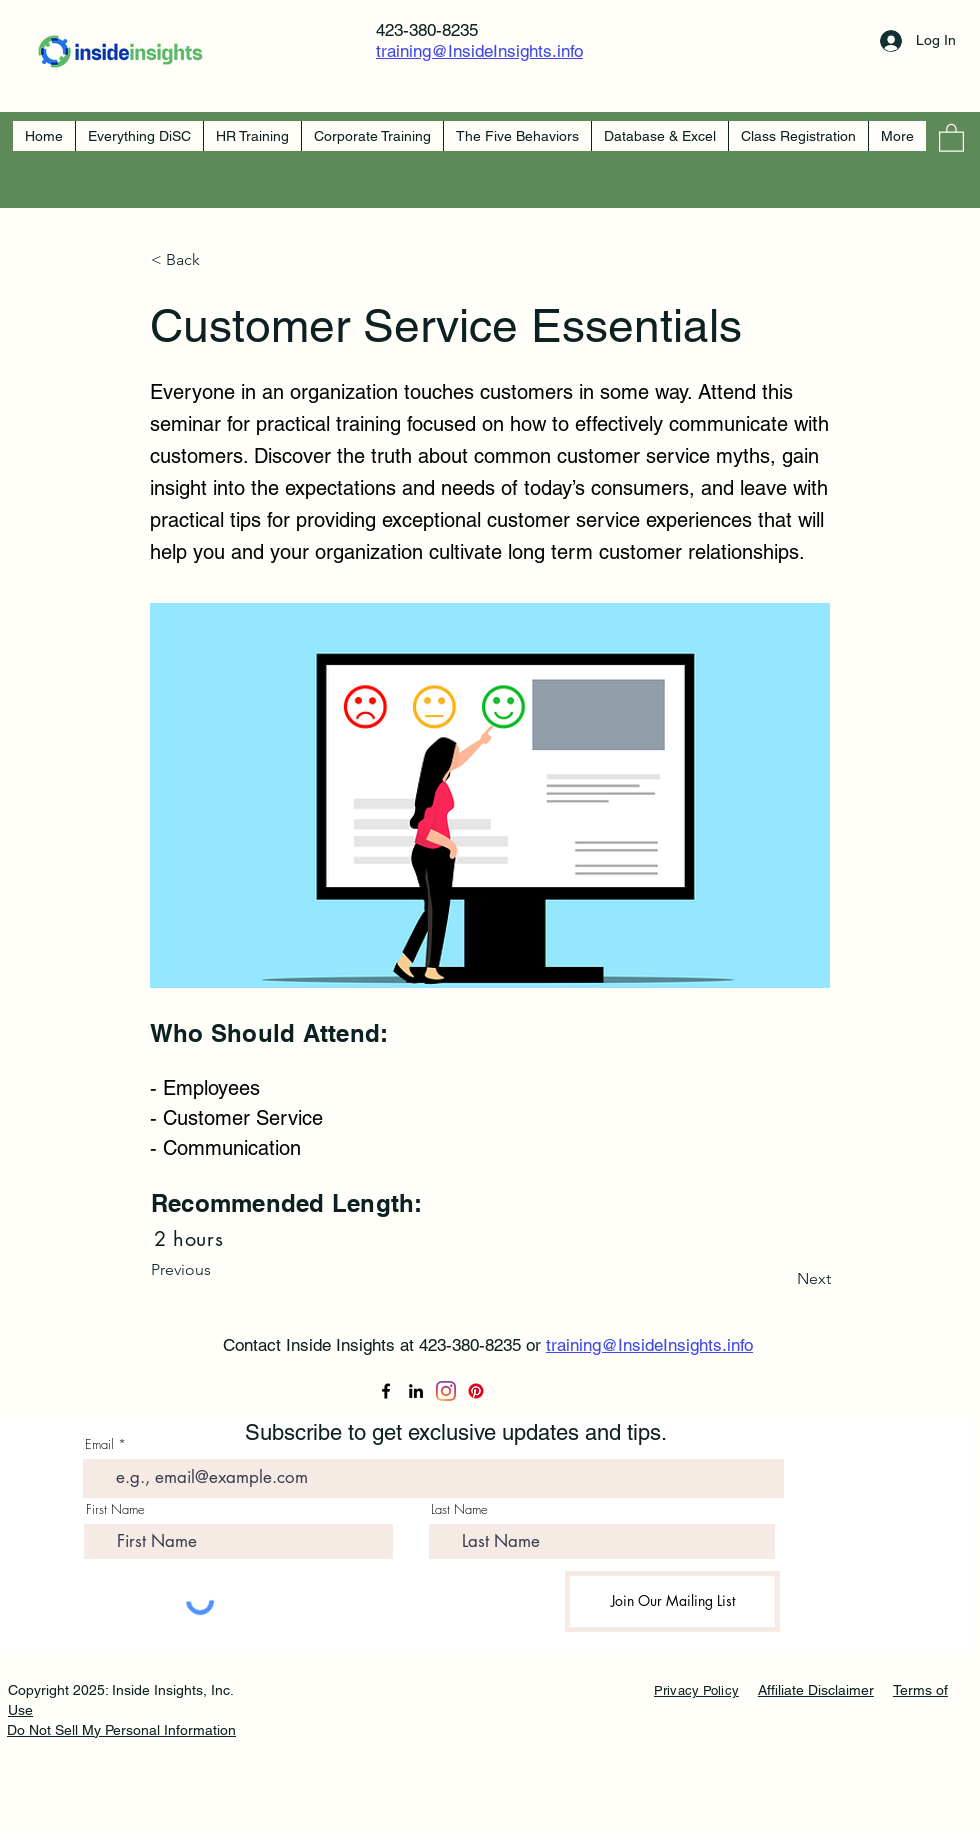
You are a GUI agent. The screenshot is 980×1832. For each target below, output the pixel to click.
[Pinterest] (476, 1391)
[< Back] (217, 260)
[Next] (781, 1279)
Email (99, 1444)
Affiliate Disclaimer (816, 1690)
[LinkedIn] (416, 1391)
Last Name (459, 1509)
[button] (951, 137)
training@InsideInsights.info (479, 51)
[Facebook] (386, 1391)
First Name (115, 1509)
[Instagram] (446, 1391)
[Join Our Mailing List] (672, 1601)
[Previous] (217, 1270)
